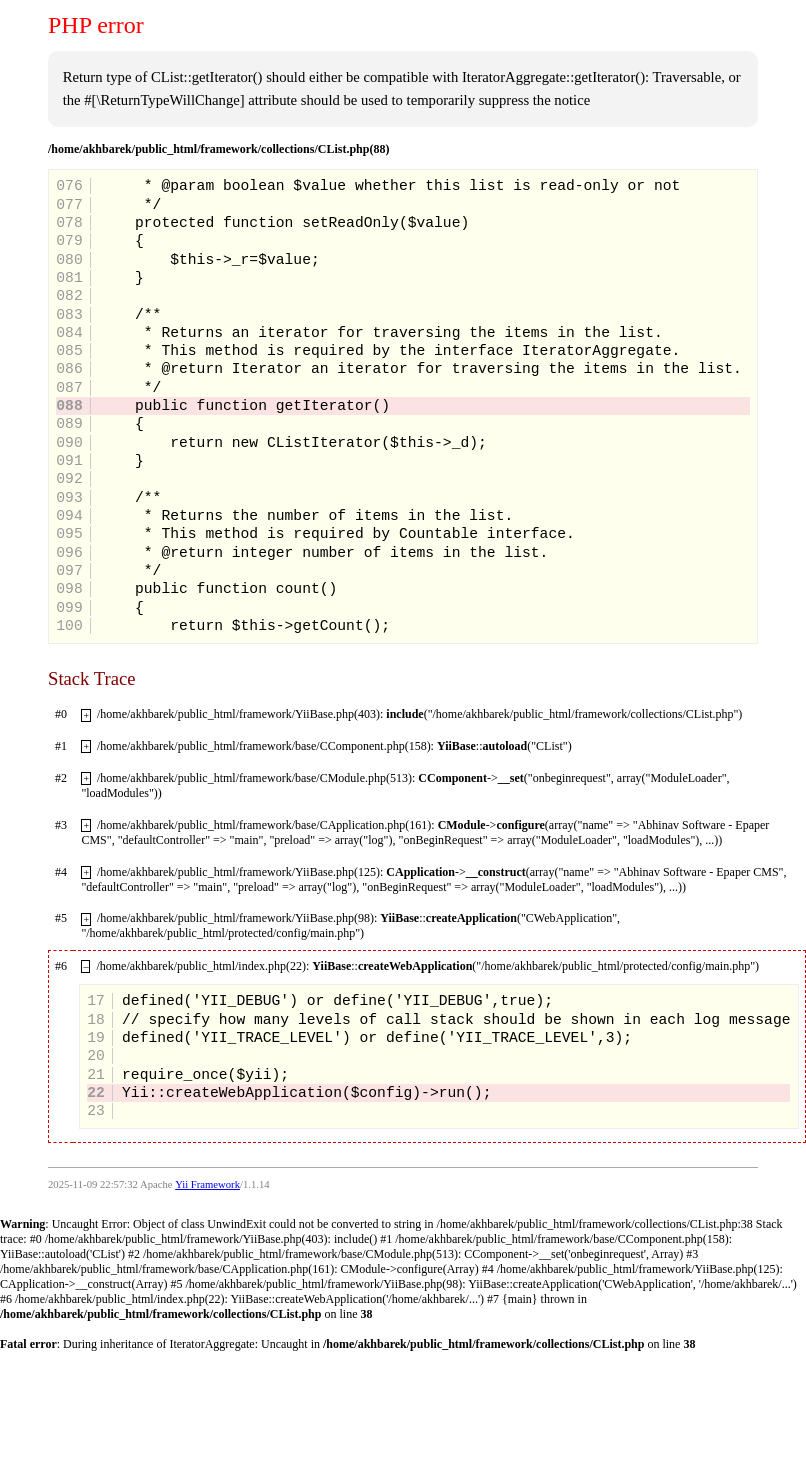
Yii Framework (207, 1184)
